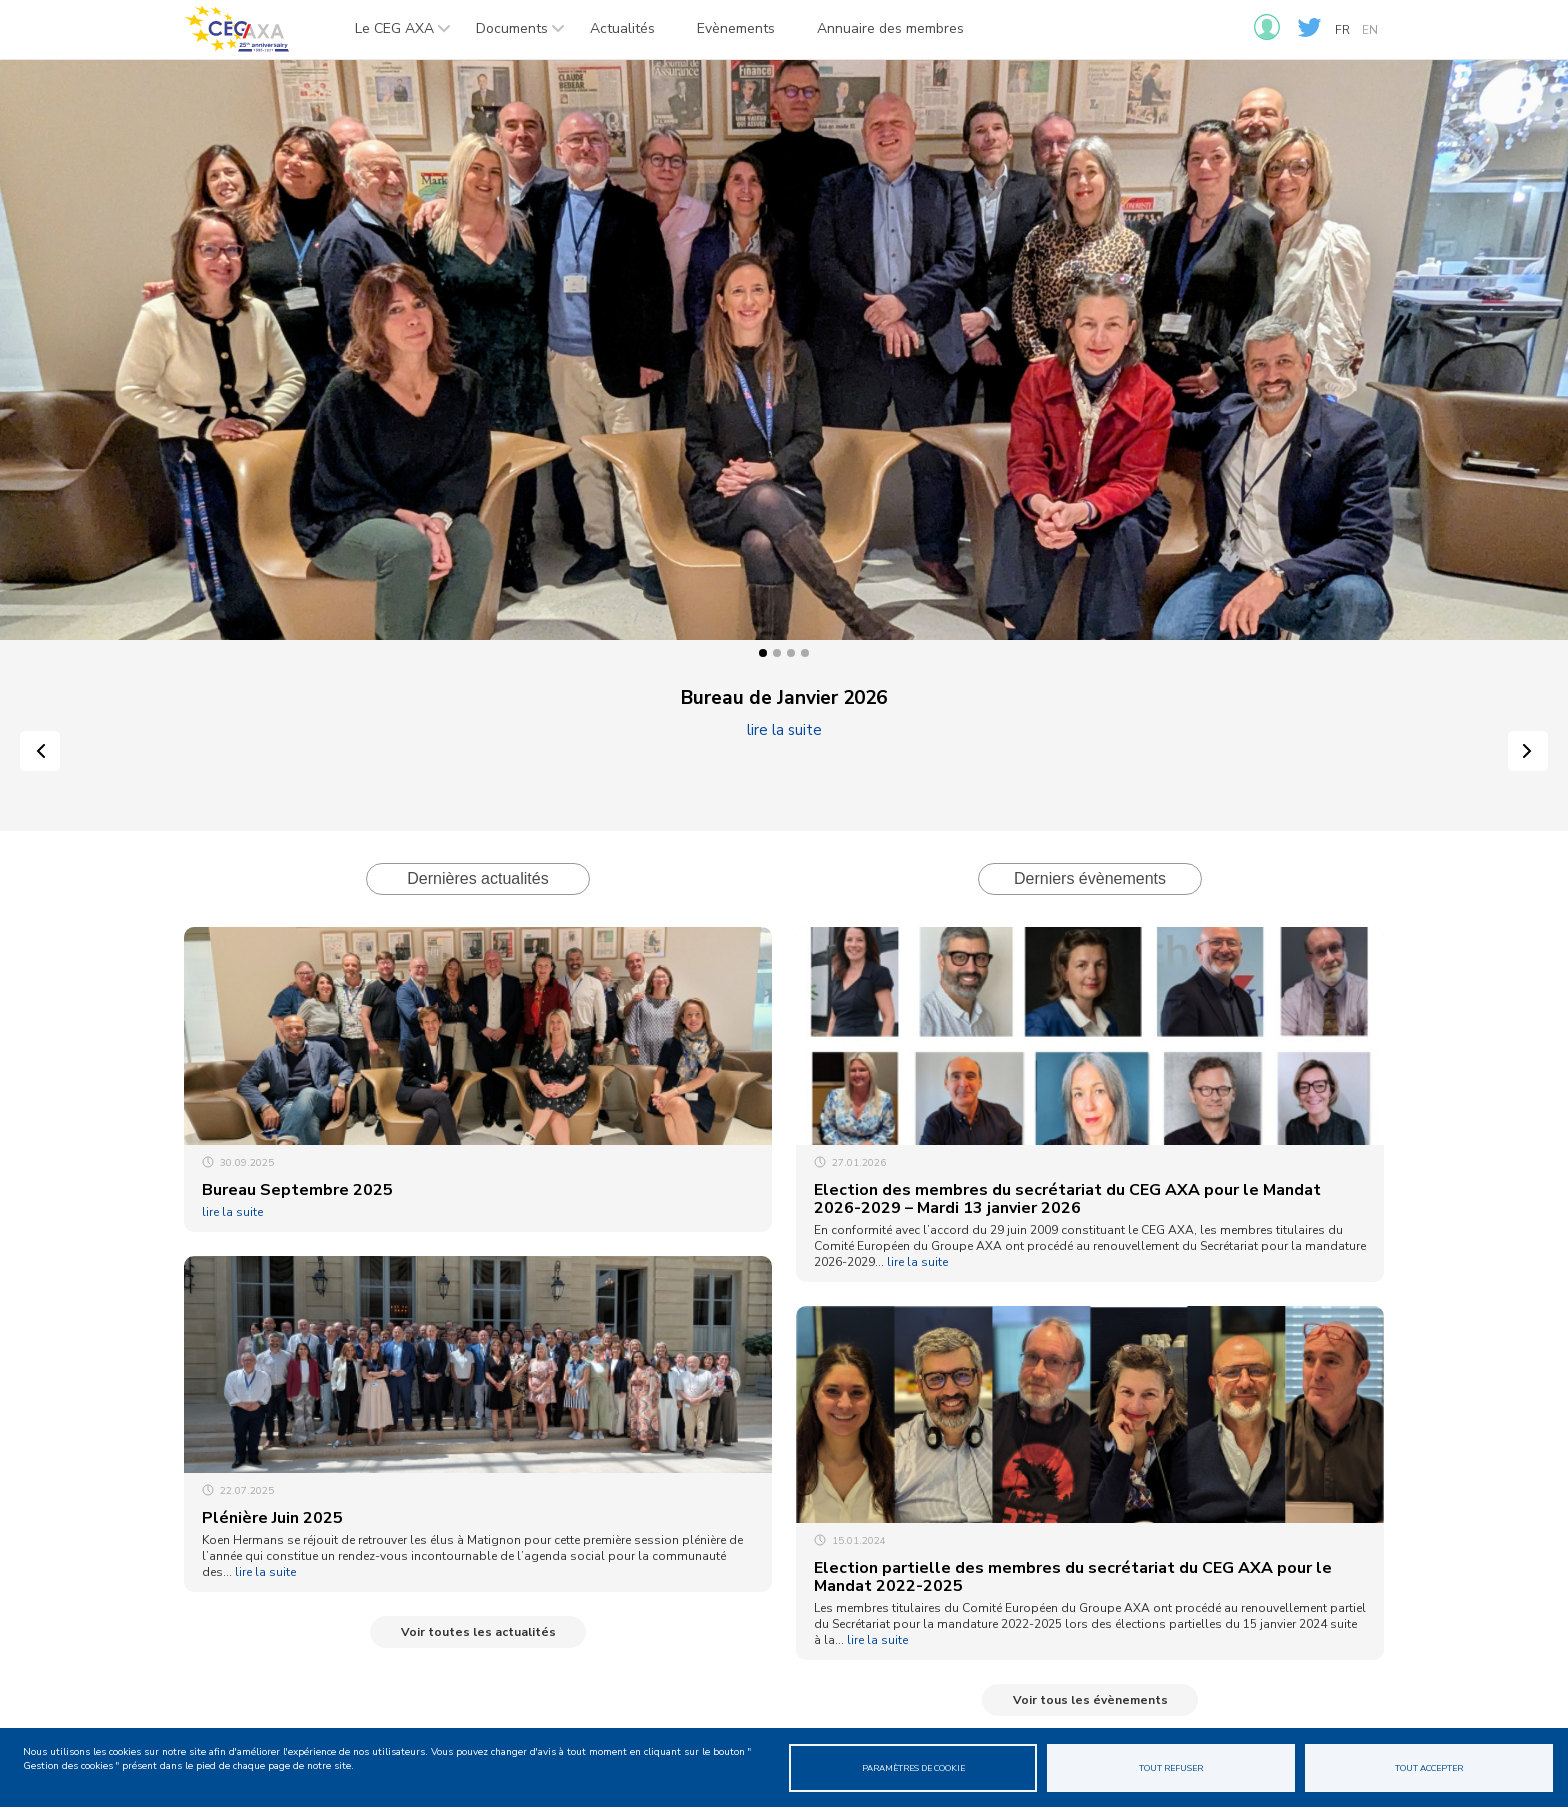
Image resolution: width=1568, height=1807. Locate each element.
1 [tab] (763, 653)
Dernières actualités (477, 878)
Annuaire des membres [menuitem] (890, 28)
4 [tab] (805, 653)
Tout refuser (1171, 1768)
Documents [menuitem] (510, 34)
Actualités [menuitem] (622, 28)
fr (1342, 30)
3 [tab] (791, 653)
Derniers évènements (1090, 878)
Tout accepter (1429, 1768)
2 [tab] (777, 653)
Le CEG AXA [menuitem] (393, 34)
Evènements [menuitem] (736, 28)
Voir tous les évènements (1090, 1700)
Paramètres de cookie (913, 1768)
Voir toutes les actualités (478, 1632)
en (1370, 30)
